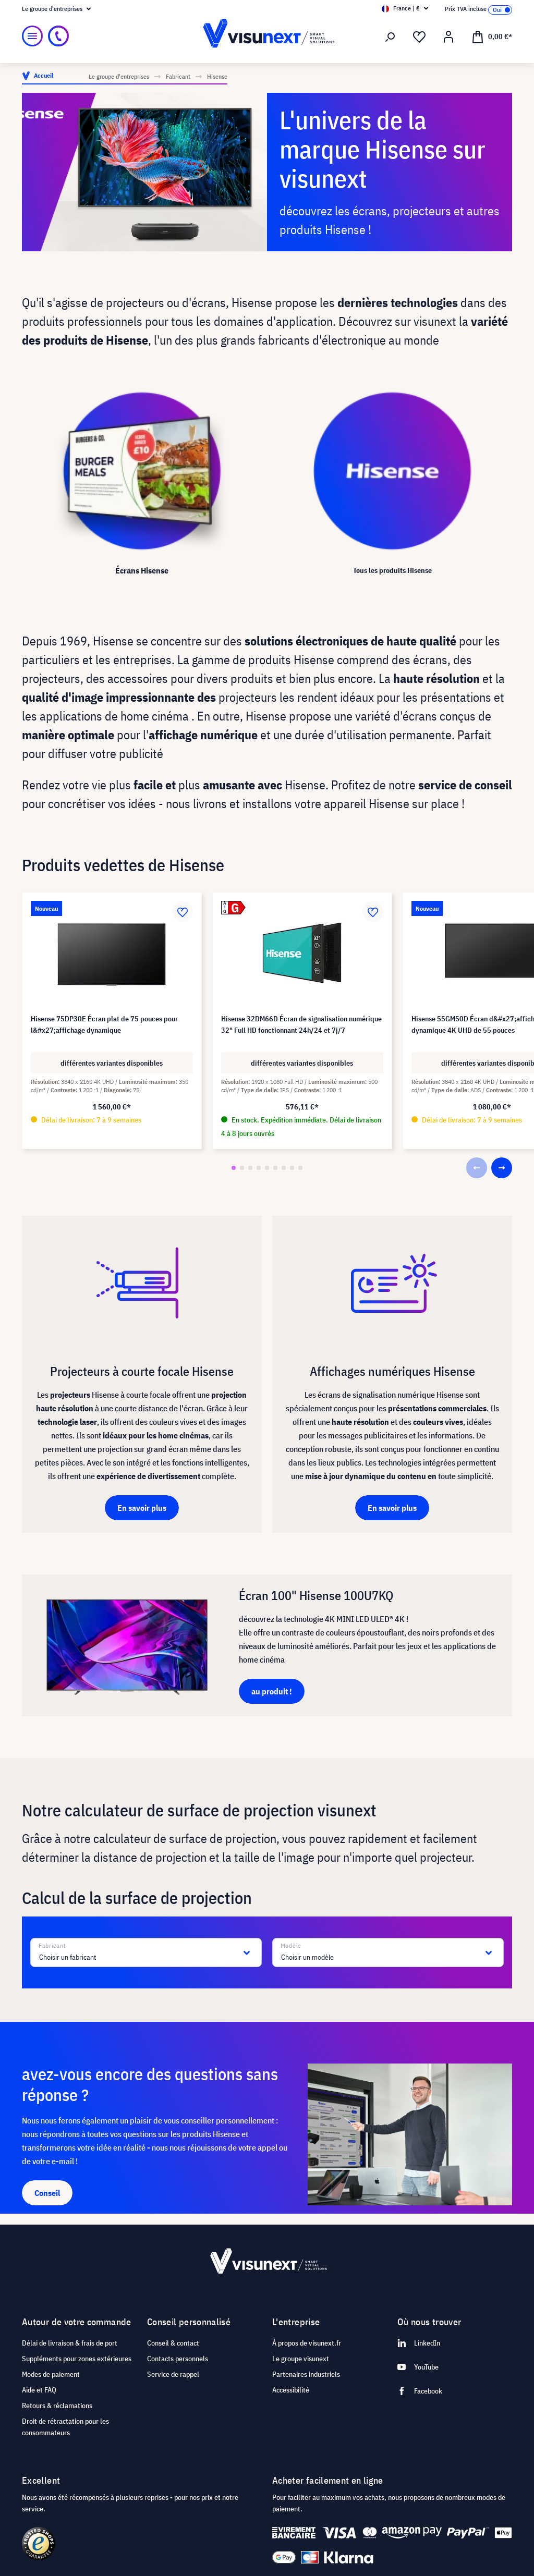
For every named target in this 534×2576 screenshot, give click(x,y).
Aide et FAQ (39, 2390)
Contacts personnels (177, 2358)
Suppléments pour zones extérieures (76, 2358)
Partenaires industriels (306, 2374)
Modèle (291, 1945)
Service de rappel (173, 2374)
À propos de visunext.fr (306, 2343)
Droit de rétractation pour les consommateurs (65, 2426)
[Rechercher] (390, 37)
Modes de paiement (51, 2374)
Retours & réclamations (57, 2405)
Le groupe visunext (300, 2358)
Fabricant (52, 1945)
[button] (234, 1168)
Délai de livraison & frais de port (69, 2343)
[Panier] (491, 36)
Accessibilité (290, 2390)
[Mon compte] (448, 37)
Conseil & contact (173, 2343)
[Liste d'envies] (419, 37)
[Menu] (32, 36)
